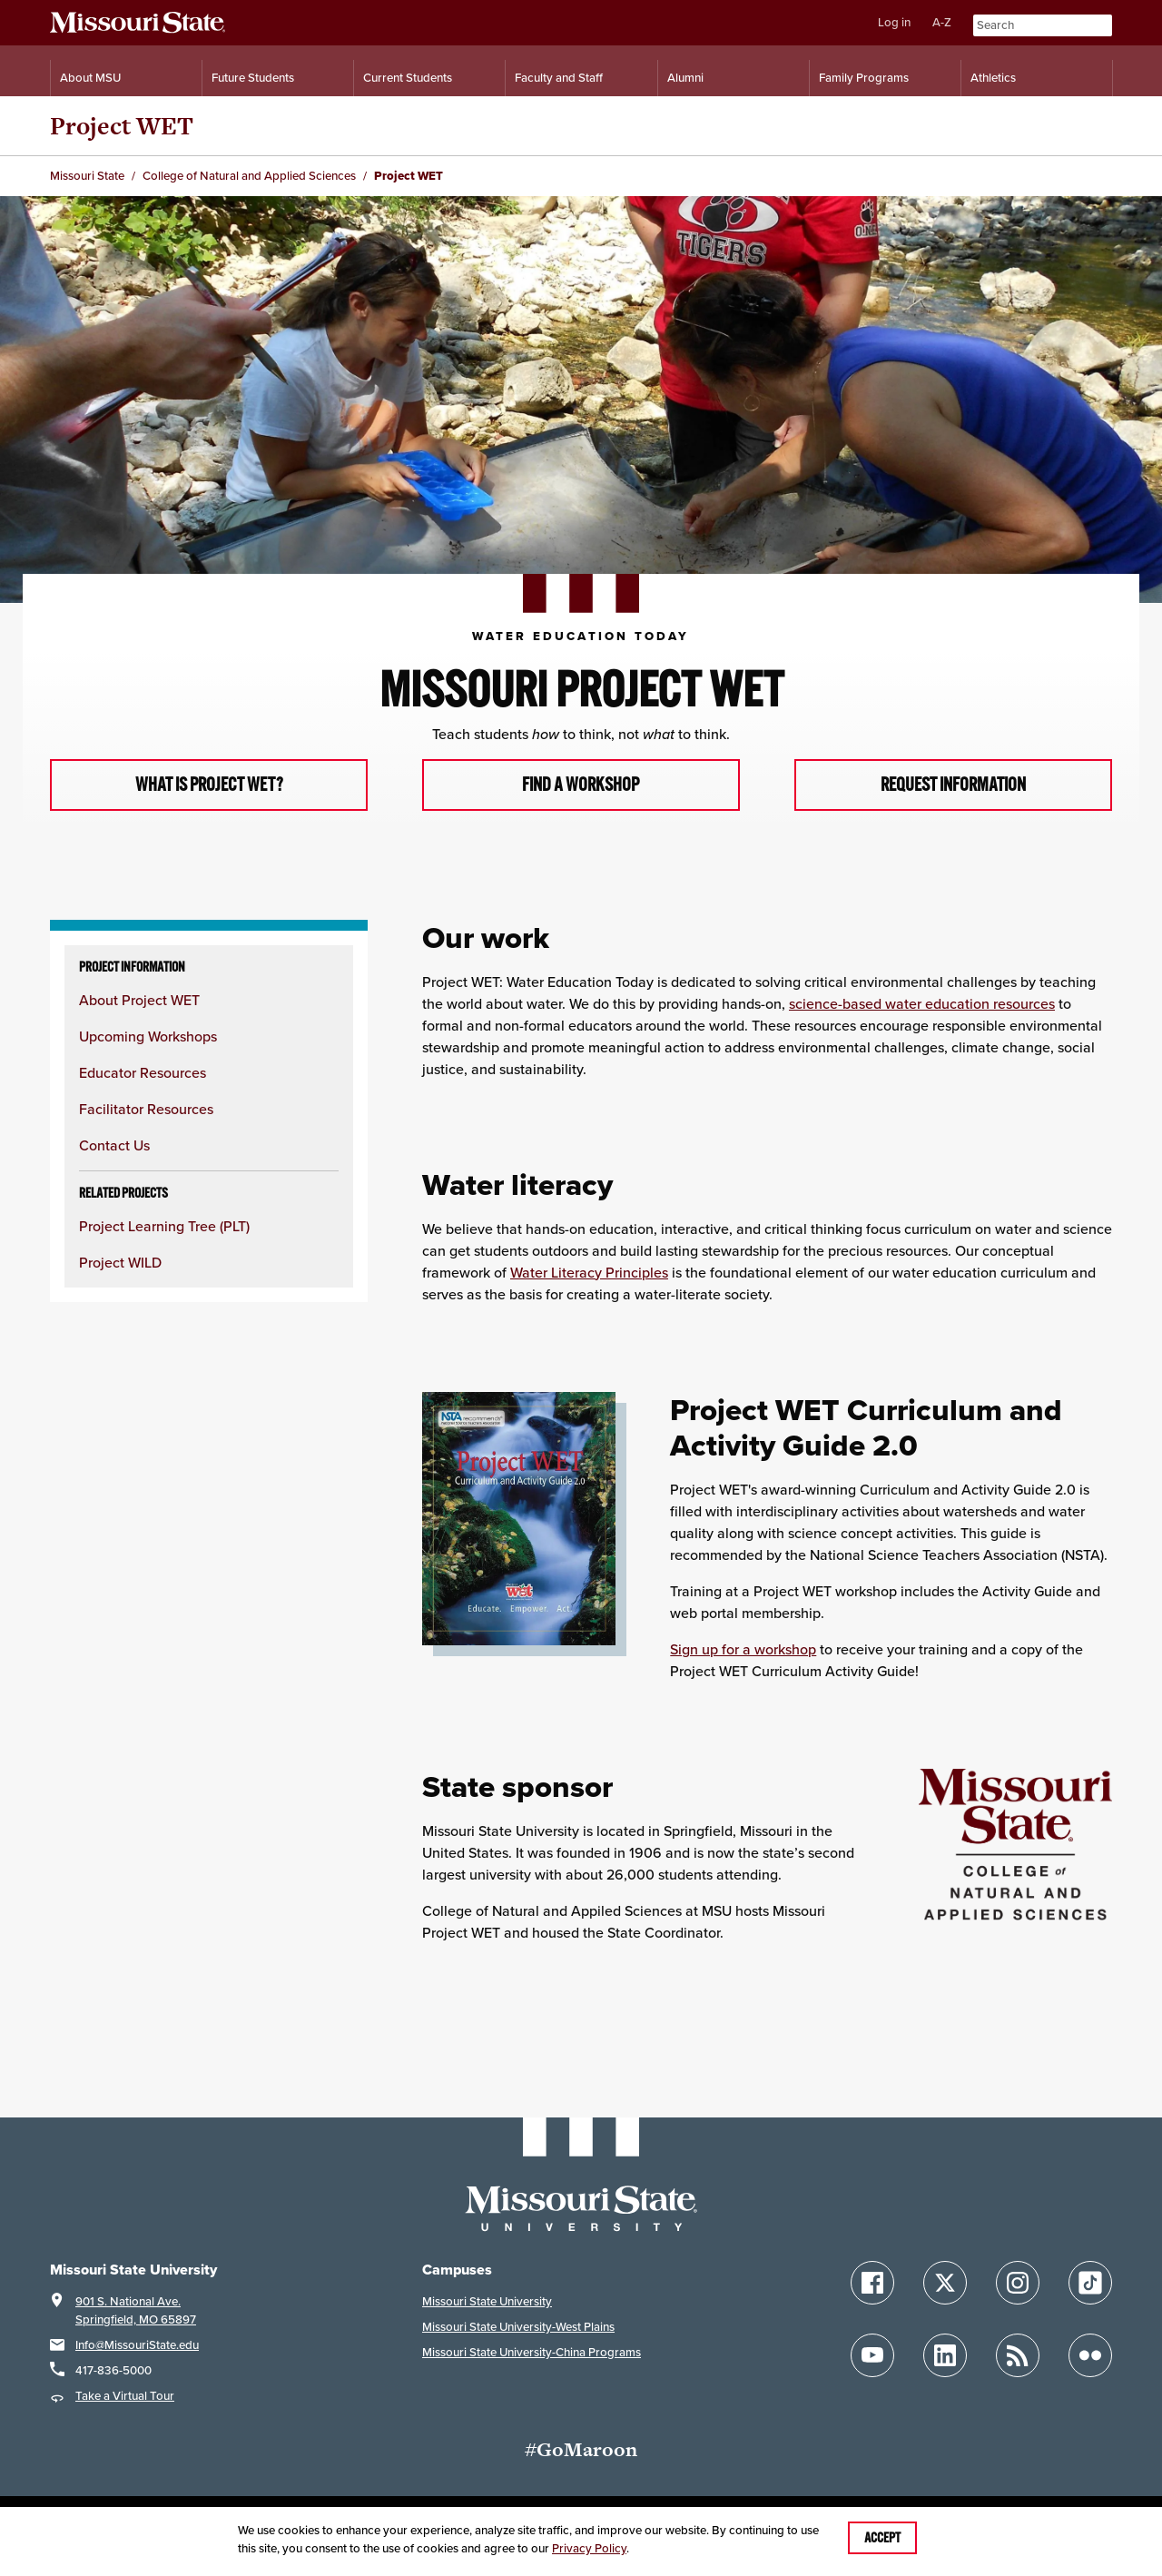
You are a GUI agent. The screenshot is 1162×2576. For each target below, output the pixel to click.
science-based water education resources (922, 1004)
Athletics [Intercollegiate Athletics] (993, 77)
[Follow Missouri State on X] (945, 2283)
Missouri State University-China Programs (531, 2353)
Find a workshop (580, 785)
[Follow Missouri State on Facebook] (872, 2283)
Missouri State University (487, 2302)
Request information (952, 785)
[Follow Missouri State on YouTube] (872, 2356)
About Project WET (139, 1002)
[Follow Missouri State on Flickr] (1090, 2356)
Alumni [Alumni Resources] (685, 77)
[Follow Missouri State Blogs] (1017, 2356)
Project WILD (120, 1264)
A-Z (941, 22)
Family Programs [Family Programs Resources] (864, 77)
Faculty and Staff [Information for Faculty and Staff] (559, 77)
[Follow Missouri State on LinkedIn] (945, 2356)
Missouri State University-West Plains (518, 2327)
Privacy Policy (589, 2548)
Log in (894, 22)
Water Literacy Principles (589, 1273)
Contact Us (114, 1147)
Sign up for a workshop (743, 1651)
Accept (882, 2538)
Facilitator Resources (146, 1110)
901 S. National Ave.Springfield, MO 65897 (135, 2311)
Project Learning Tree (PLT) (164, 1228)
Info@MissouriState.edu (137, 2345)
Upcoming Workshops (148, 1038)
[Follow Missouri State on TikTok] (1090, 2283)
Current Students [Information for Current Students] (407, 77)
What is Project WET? (209, 785)
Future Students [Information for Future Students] (253, 77)
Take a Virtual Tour (124, 2396)
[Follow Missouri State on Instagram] (1017, 2283)
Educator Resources (142, 1074)
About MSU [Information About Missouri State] (90, 77)
